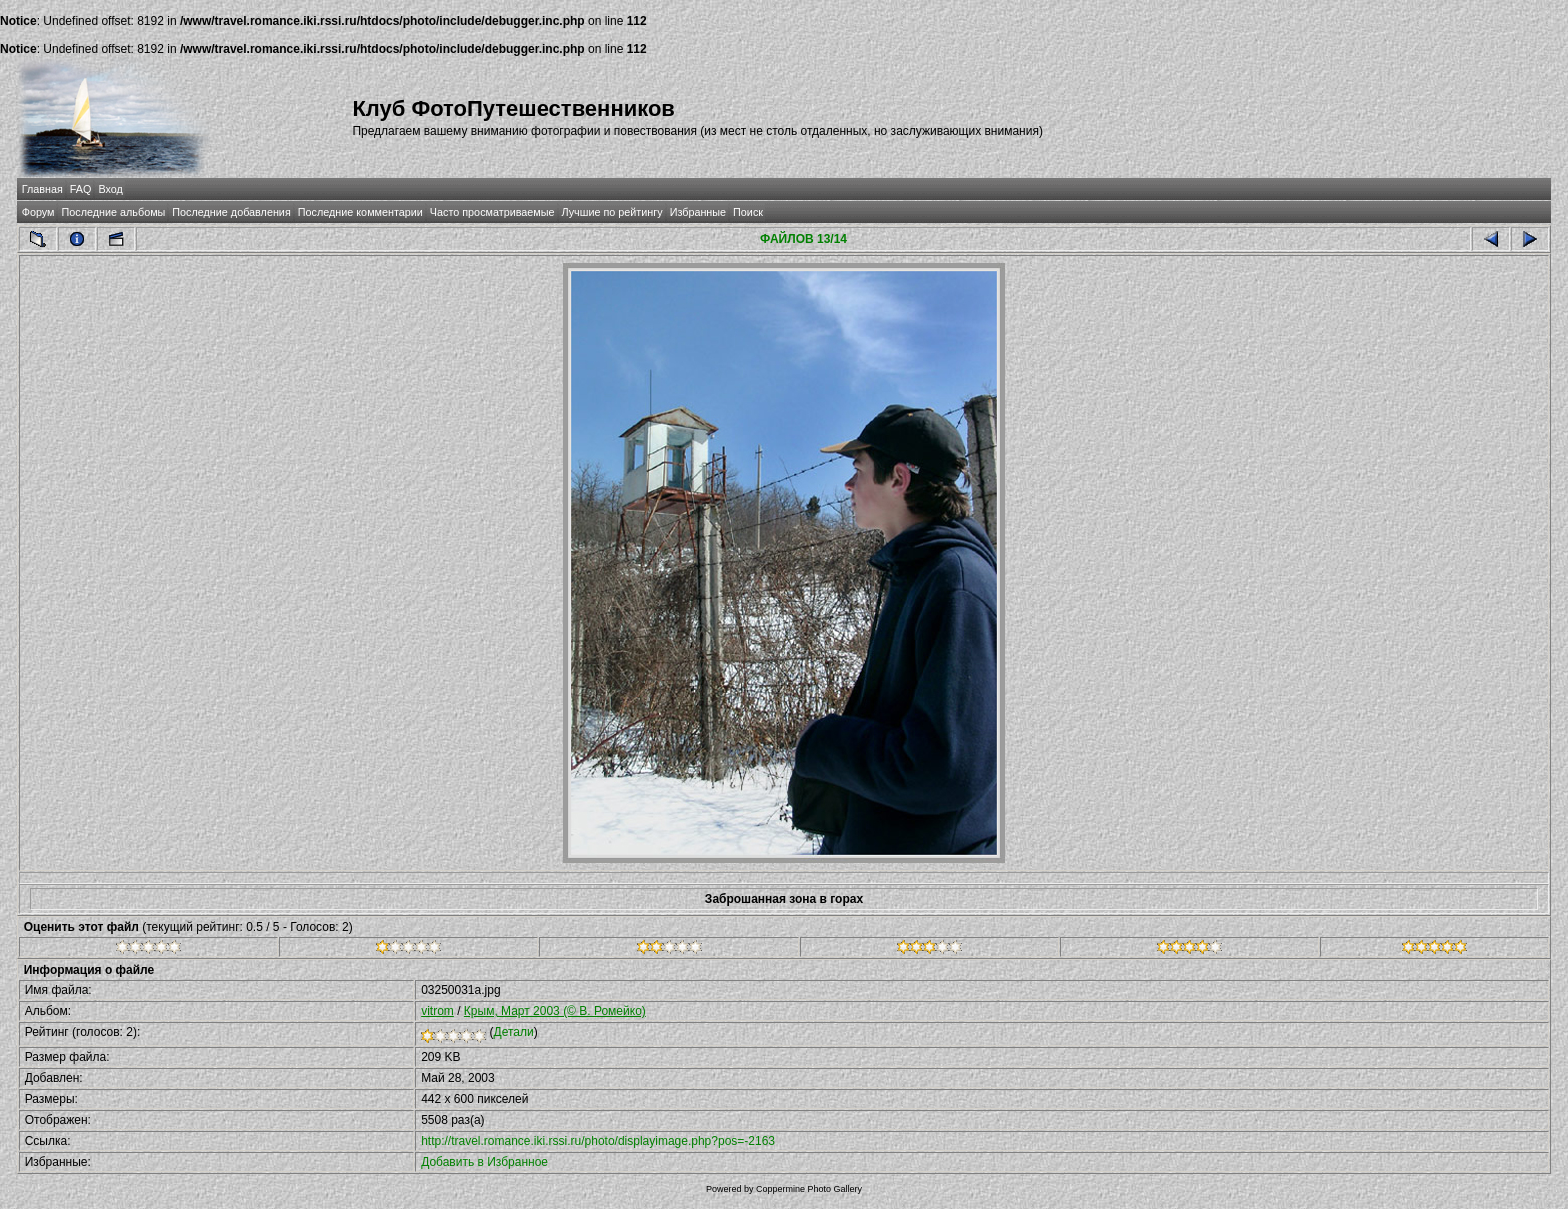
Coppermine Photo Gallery (809, 1189)
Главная (42, 189)
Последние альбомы (113, 212)
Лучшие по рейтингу (612, 212)
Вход (110, 189)
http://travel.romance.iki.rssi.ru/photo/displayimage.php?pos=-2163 (598, 1141)
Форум (38, 212)
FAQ (81, 189)
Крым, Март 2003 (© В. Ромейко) (555, 1011)
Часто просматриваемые (492, 212)
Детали (514, 1032)
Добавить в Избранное (484, 1162)
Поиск (748, 212)
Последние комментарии (360, 212)
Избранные (698, 212)
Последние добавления (231, 212)
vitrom (437, 1011)
